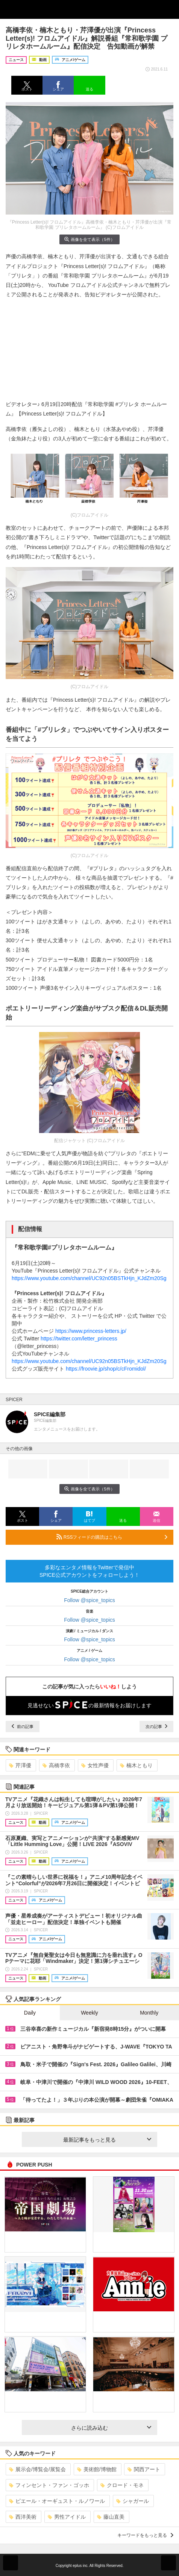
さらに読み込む (111, 2428)
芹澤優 (20, 1765)
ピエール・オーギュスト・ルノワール (57, 2501)
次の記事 (156, 1726)
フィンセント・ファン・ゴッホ (49, 2485)
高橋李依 (56, 1765)
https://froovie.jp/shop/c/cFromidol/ (106, 1369)
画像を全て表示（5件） (89, 239)
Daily (30, 2013)
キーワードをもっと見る (145, 2535)
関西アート (143, 2469)
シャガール (132, 2501)
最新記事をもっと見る (107, 2140)
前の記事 (22, 1726)
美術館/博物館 (97, 2469)
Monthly (149, 2013)
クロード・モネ (122, 2485)
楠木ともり (136, 1765)
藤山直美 (110, 2517)
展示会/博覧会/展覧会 (37, 2469)
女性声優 (95, 1765)
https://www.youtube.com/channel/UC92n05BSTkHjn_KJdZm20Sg (89, 1278)
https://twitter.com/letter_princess (79, 1339)
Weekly (89, 2013)
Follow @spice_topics (89, 1600)
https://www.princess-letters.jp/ (90, 1331)
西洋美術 (22, 2517)
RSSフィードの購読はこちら (111, 1537)
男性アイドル (67, 2517)
